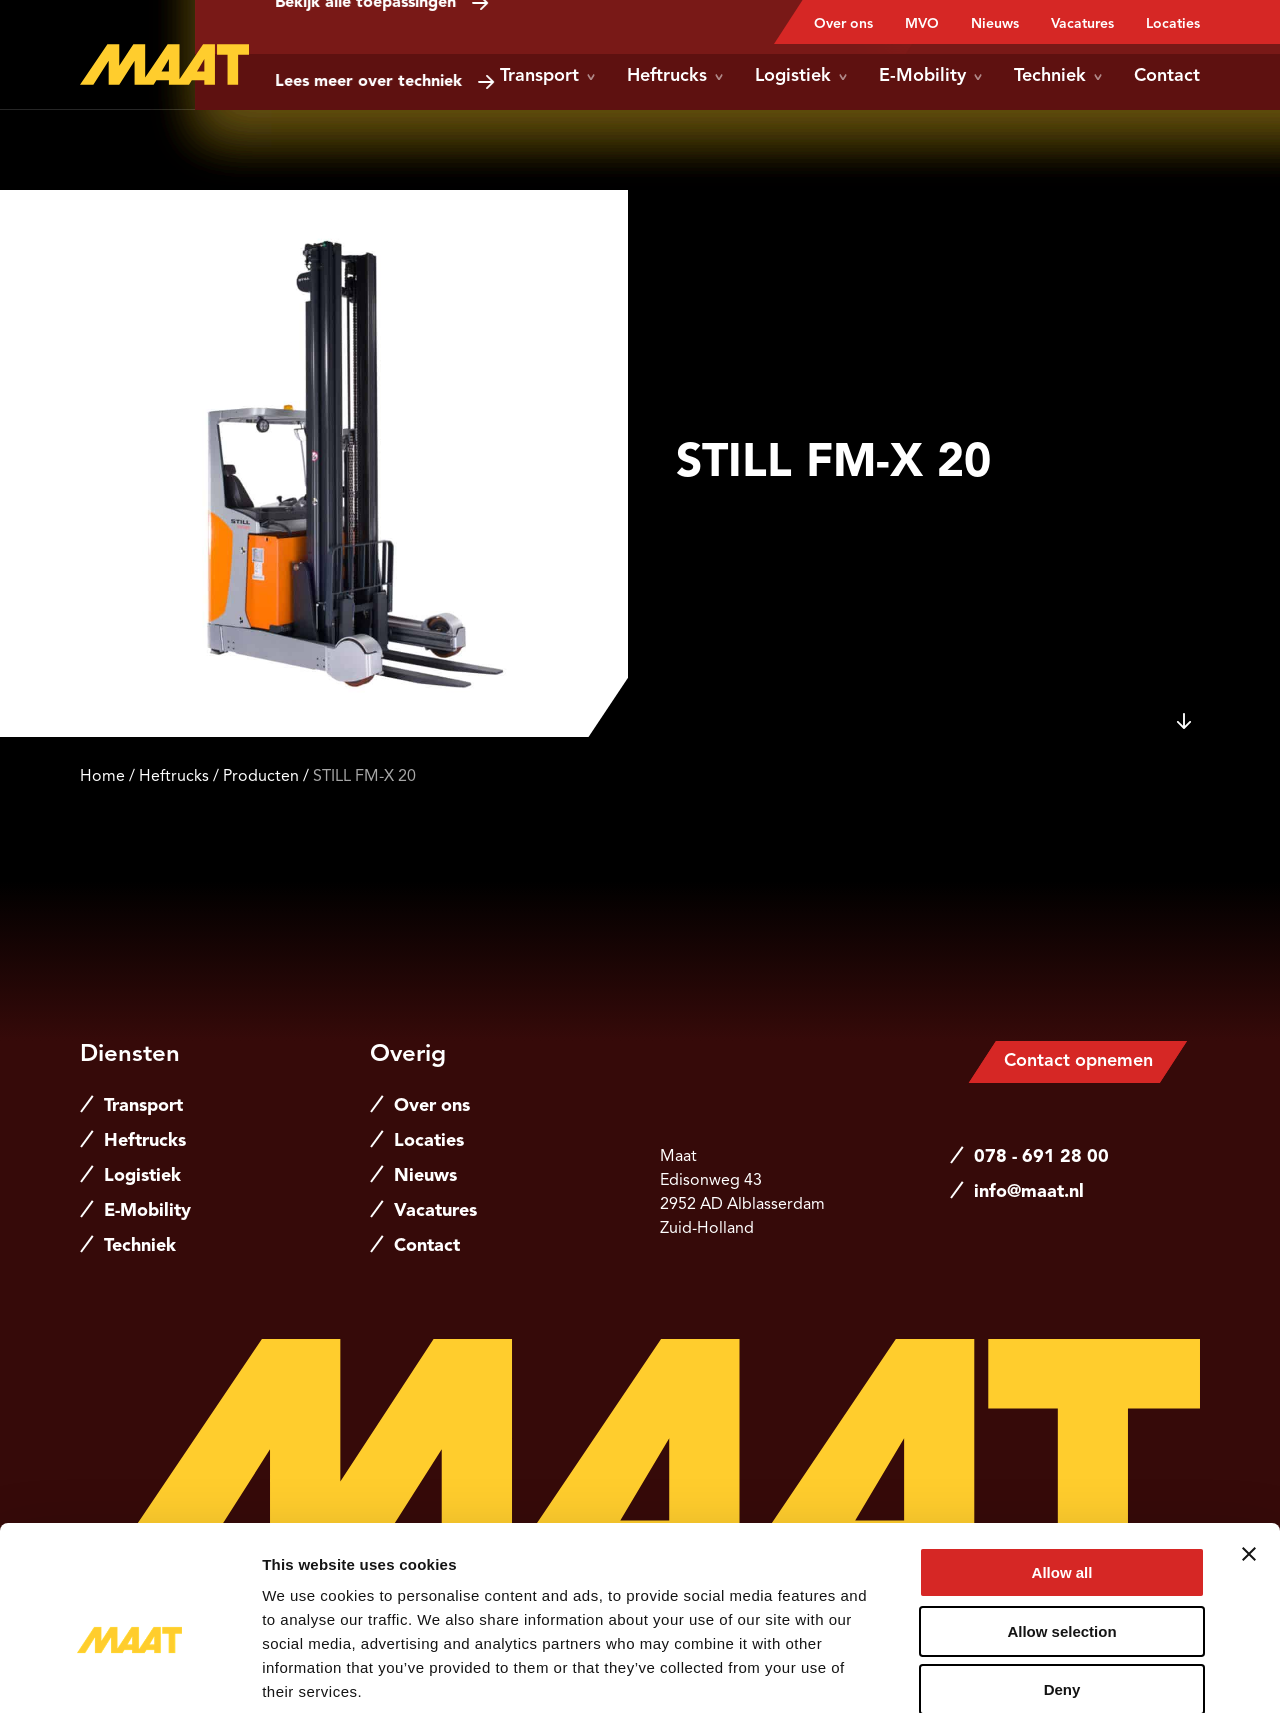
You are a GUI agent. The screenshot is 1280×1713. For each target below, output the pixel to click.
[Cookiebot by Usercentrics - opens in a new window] (129, 1674)
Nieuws (995, 24)
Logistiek (801, 76)
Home (102, 777)
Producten (261, 777)
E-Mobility (930, 76)
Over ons (843, 24)
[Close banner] (1249, 1450)
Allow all (1062, 1468)
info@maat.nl (1029, 1192)
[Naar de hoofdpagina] (164, 64)
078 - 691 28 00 (1041, 1157)
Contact (1167, 76)
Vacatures (1082, 24)
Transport (547, 76)
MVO (922, 24)
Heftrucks (675, 76)
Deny (1062, 1585)
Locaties (1173, 24)
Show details (1049, 1673)
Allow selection (1061, 1527)
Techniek (1058, 76)
